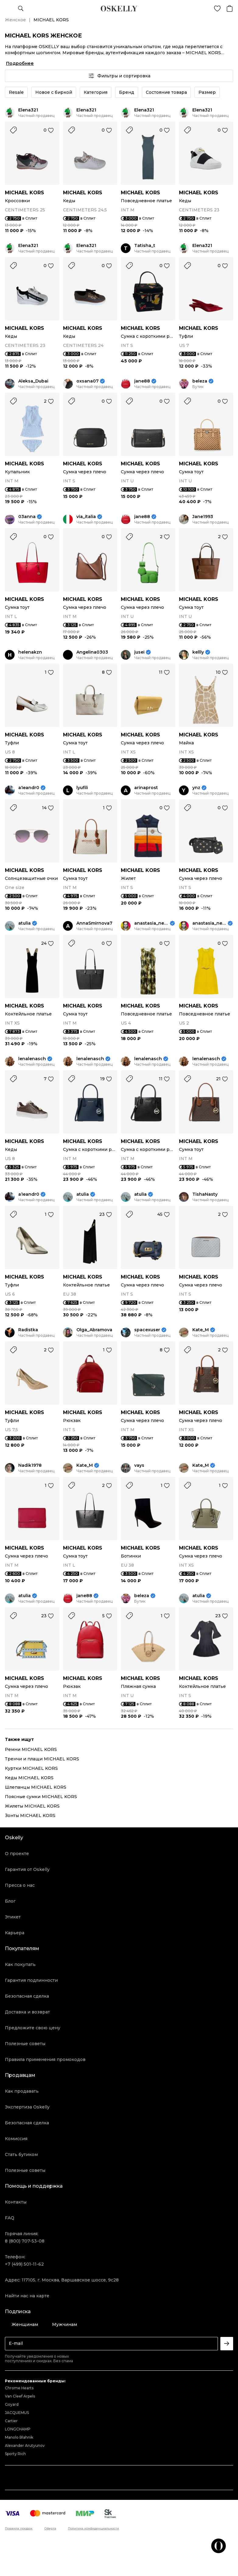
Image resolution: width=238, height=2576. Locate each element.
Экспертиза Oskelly (27, 2107)
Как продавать (22, 2091)
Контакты (15, 2202)
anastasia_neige (151, 923)
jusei (139, 652)
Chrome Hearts (19, 2388)
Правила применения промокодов (45, 2059)
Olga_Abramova (94, 1329)
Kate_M (200, 1329)
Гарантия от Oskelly (27, 1869)
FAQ (9, 2218)
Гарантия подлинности (31, 1980)
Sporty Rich (15, 2453)
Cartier (11, 2421)
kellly (198, 652)
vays (139, 1465)
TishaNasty (205, 1194)
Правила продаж (19, 2528)
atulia (24, 923)
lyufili (82, 787)
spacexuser (147, 1329)
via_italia (86, 516)
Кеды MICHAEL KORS (29, 1777)
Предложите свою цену (32, 2028)
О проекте (17, 1853)
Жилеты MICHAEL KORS (32, 1806)
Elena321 (28, 110)
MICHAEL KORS (24, 193)
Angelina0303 (92, 652)
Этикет (13, 1917)
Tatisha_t (144, 245)
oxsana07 (87, 381)
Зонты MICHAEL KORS (30, 1815)
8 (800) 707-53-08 (24, 2241)
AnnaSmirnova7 (94, 923)
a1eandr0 (28, 787)
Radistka (28, 1329)
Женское (15, 20)
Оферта (50, 2528)
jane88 (142, 381)
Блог (10, 1901)
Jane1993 (202, 516)
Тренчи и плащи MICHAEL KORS (42, 1759)
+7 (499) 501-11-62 (24, 2264)
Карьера (14, 1933)
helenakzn (30, 652)
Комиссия (16, 2138)
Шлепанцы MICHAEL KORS (35, 1787)
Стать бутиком (21, 2154)
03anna (27, 516)
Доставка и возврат (27, 2012)
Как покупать (20, 1964)
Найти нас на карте (27, 2296)
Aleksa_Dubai (33, 381)
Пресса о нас (20, 1885)
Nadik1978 (30, 1465)
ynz (196, 787)
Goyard (12, 2404)
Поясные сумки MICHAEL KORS (41, 1796)
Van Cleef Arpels (20, 2396)
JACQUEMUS (17, 2412)
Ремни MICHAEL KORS (31, 1749)
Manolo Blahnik (19, 2437)
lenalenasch (32, 1058)
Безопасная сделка (27, 1996)
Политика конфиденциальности (93, 2528)
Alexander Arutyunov (25, 2445)
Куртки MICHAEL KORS (31, 1768)
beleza (199, 381)
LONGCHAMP (17, 2429)
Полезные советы (25, 2043)
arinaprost (146, 787)
